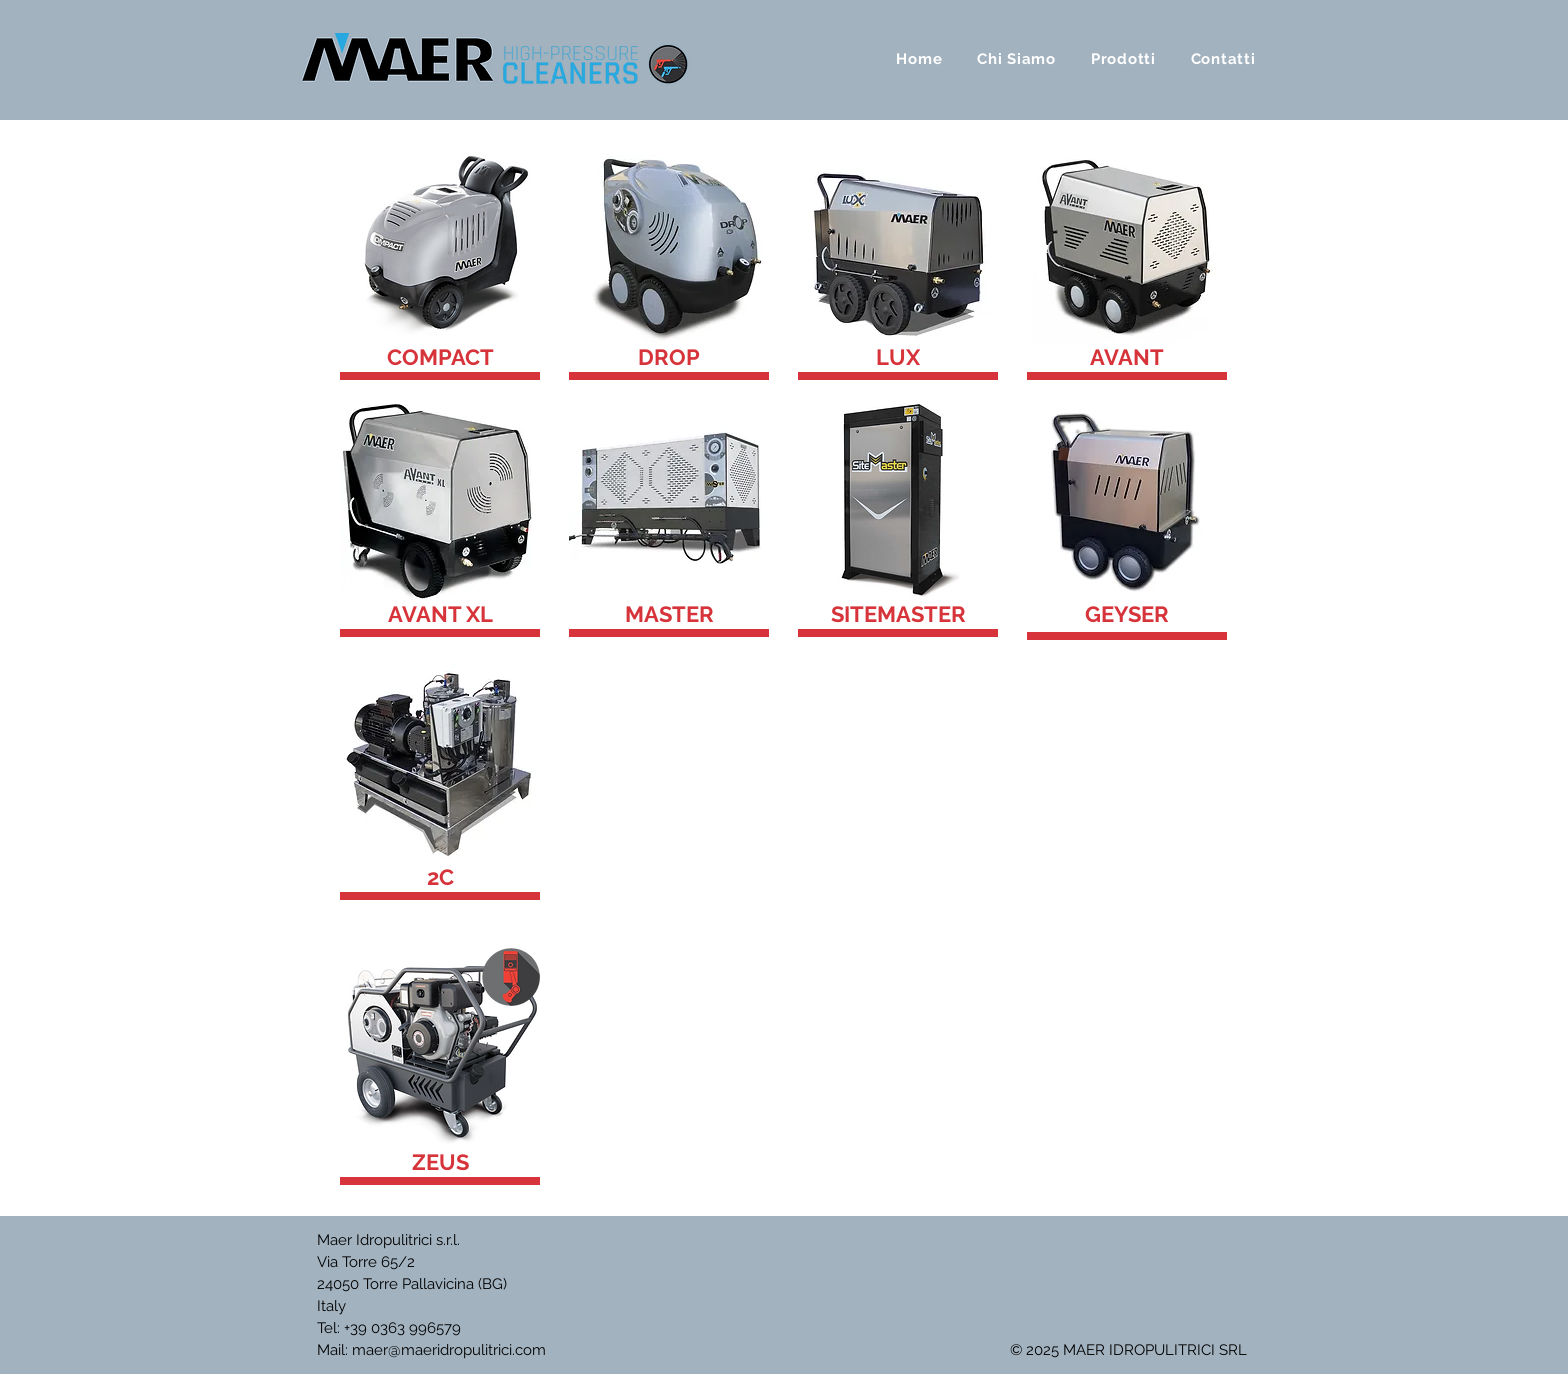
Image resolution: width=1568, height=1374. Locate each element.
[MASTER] (669, 614)
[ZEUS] (440, 1162)
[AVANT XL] (440, 614)
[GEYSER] (1127, 614)
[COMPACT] (440, 357)
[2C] (440, 877)
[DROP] (669, 357)
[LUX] (898, 357)
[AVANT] (1127, 357)
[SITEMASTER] (898, 614)
